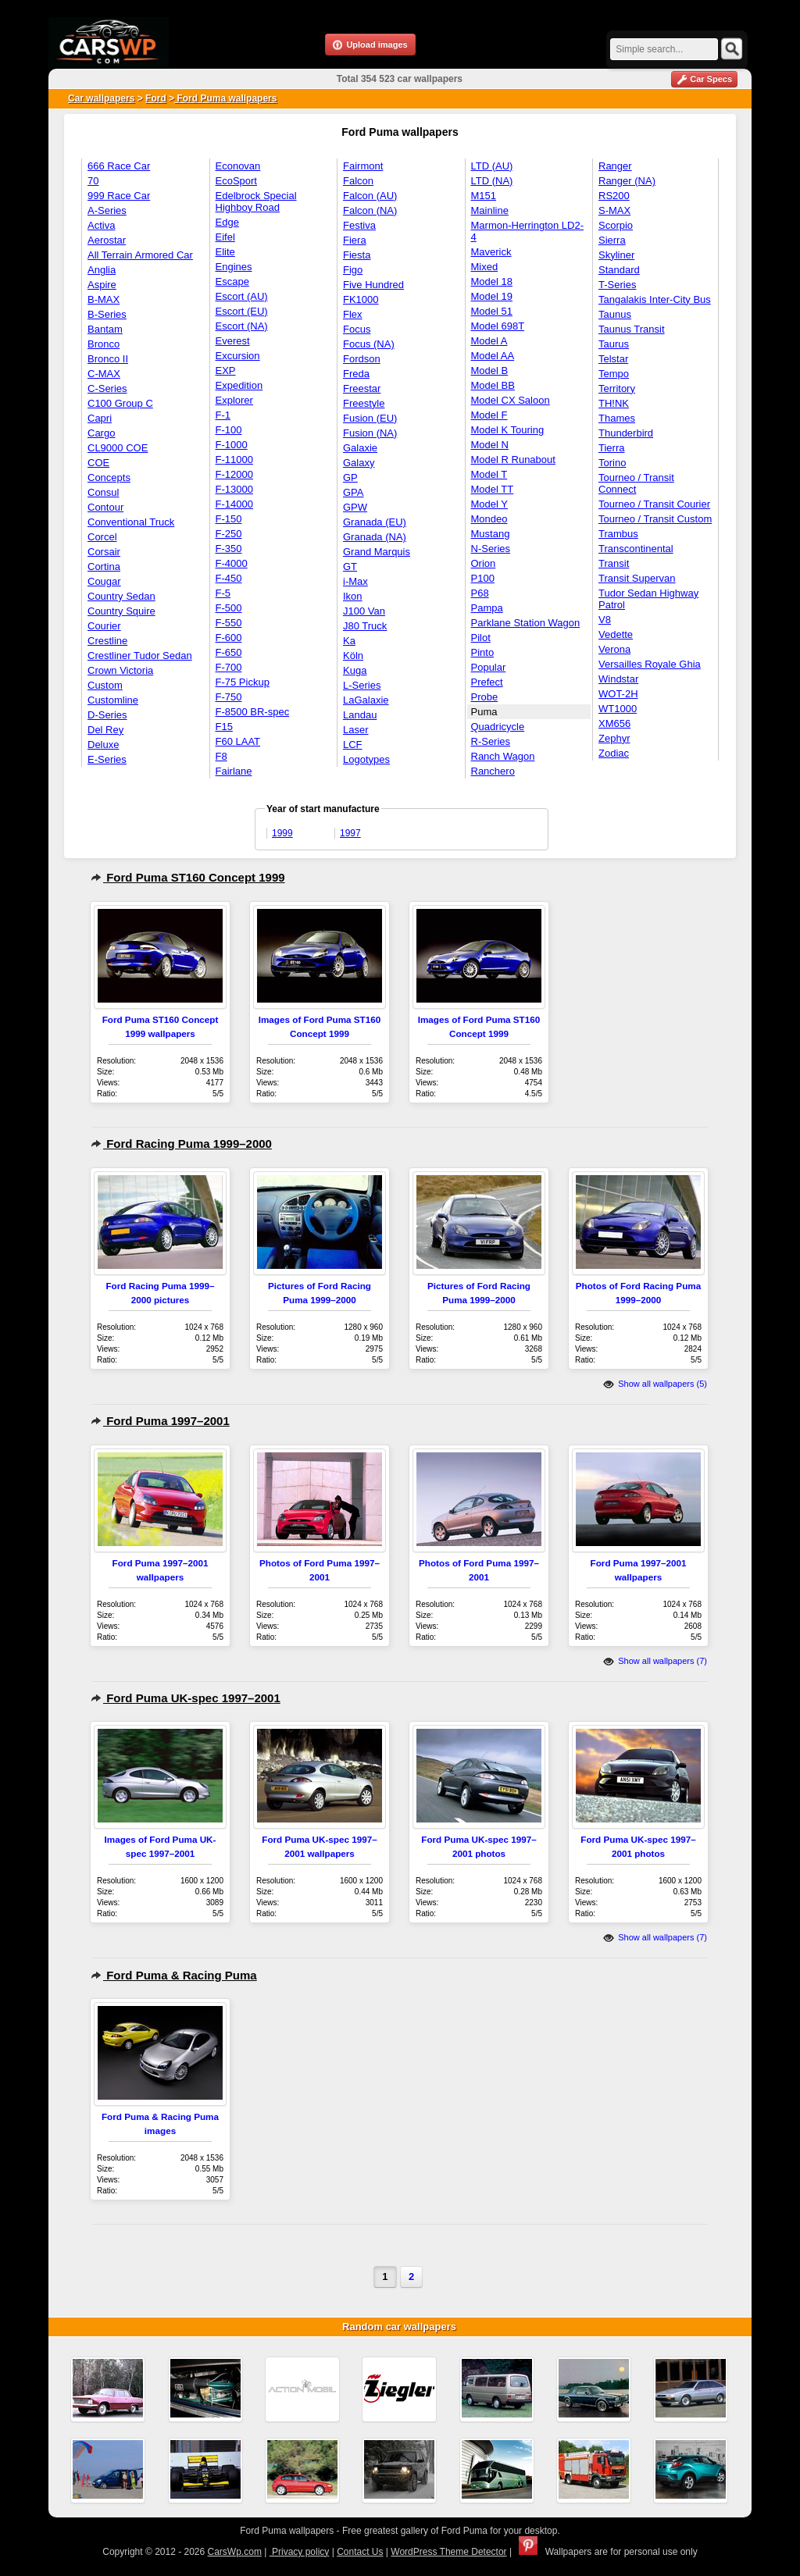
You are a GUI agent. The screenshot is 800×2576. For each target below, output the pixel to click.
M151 (484, 195)
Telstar (613, 359)
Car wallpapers (101, 98)
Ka (349, 641)
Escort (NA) (242, 326)
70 (93, 181)
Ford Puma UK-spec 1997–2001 (185, 1698)
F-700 (229, 667)
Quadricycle (498, 726)
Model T (489, 474)
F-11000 (234, 459)
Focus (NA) (369, 344)
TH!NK (613, 403)
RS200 (614, 195)
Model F (489, 415)
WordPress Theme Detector (448, 2551)
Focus (356, 329)
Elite (225, 252)
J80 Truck (365, 626)
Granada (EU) (374, 522)
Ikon (352, 596)
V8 (604, 619)
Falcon (358, 181)
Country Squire (121, 611)
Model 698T (498, 326)
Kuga (354, 670)
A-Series (107, 210)
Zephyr (614, 738)
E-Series (107, 759)
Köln (353, 655)
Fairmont (363, 166)
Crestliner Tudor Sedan (140, 655)
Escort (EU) (242, 311)
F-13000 (234, 489)
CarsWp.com (235, 2551)
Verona (614, 649)
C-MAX (104, 373)
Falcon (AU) (370, 195)
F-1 (223, 415)
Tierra (611, 448)
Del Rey (105, 730)
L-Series (361, 685)
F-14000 (234, 504)
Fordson (361, 359)
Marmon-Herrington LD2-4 (527, 231)
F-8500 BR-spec (253, 712)
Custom (105, 685)
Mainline (490, 210)
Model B (490, 370)
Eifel (225, 237)
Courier (104, 626)
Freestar (361, 388)
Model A (489, 341)
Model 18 (491, 281)
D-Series (107, 715)
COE (98, 463)
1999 (282, 833)
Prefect (487, 682)
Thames (616, 418)
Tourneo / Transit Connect (636, 483)
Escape (232, 281)
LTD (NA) (492, 181)
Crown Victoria (120, 670)
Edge (227, 222)
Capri (100, 418)
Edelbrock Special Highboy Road (256, 201)
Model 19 (491, 296)
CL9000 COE (118, 448)
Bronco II (108, 359)
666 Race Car (119, 166)
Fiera (354, 240)
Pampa (487, 608)
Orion (483, 563)
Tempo (613, 373)
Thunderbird (625, 433)
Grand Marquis (376, 552)
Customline (113, 700)
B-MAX (104, 299)
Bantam (105, 329)
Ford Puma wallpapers (225, 98)
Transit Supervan (637, 578)
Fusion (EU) (370, 418)
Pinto (483, 652)
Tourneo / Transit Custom (655, 519)
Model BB (493, 385)
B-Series (107, 314)
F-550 (229, 623)
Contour (105, 507)
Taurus (613, 344)
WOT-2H (618, 694)
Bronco (104, 344)
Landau (360, 715)
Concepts (109, 477)
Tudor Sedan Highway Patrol (648, 599)
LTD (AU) (492, 166)
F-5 (223, 593)
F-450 (229, 578)
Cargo (101, 433)
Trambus (618, 534)
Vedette (615, 634)
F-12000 (234, 474)
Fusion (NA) (370, 433)
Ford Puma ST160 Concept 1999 (188, 877)
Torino (612, 463)
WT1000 (617, 708)
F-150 (229, 519)
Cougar (104, 581)
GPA (353, 492)
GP (350, 477)
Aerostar (107, 240)
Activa (101, 225)
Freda (356, 373)
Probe (484, 697)
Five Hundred (373, 284)
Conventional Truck (131, 522)
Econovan (238, 166)
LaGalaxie (366, 700)
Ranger (615, 166)
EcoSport (236, 181)
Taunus (614, 314)
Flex (352, 314)
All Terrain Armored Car (140, 255)
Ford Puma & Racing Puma (174, 1975)
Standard (619, 270)
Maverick (491, 252)
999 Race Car (119, 195)
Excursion (238, 356)
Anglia (102, 270)
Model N (490, 445)
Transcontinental (635, 548)
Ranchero (493, 771)
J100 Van (364, 611)
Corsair (104, 552)
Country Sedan (121, 596)
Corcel (102, 537)
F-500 (229, 608)
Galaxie (360, 448)
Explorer (234, 400)
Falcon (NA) (370, 210)
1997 (350, 833)
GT (350, 566)
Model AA (493, 356)
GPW (355, 507)
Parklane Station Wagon (525, 623)
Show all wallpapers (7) (655, 1661)
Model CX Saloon (510, 400)
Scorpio (615, 225)
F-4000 (232, 563)
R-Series (491, 741)
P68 (480, 593)
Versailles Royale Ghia (649, 664)
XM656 (614, 723)
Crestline (107, 641)
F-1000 (232, 445)
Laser (356, 730)
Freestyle (363, 403)
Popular (488, 667)
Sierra (612, 240)
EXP (226, 370)
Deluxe (103, 744)
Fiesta (356, 255)
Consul (103, 492)
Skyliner (616, 255)
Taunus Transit (631, 329)
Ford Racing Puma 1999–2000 (181, 1143)
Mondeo (489, 519)
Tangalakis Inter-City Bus (654, 299)
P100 (483, 578)
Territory (616, 388)
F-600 (229, 637)
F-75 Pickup (243, 682)
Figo (352, 270)
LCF (352, 744)
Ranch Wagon (503, 756)
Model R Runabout (513, 459)
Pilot (481, 637)
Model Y (489, 504)
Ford (155, 98)
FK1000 (361, 299)
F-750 (229, 697)
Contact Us (360, 2551)
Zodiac (613, 753)
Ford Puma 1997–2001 (160, 1420)
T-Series (617, 284)
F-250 (229, 534)
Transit (613, 563)
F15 (224, 726)
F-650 (229, 652)
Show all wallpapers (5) (655, 1383)
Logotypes (366, 759)
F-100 (229, 430)
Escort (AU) (242, 296)
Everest (233, 341)
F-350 (229, 548)
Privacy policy (300, 2551)
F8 (221, 756)
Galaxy (358, 463)
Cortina (104, 566)
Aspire (102, 284)
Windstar (618, 679)
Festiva (359, 225)
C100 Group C (120, 403)
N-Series (491, 548)
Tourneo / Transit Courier (654, 504)
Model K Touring (508, 430)
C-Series (107, 388)
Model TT (492, 489)
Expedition (239, 385)
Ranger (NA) (626, 181)
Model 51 (491, 311)
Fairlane (234, 771)
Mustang (490, 534)
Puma (484, 712)
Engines (234, 267)
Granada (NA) (374, 537)
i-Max (355, 581)
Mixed (484, 267)
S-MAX (614, 210)
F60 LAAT (238, 741)
